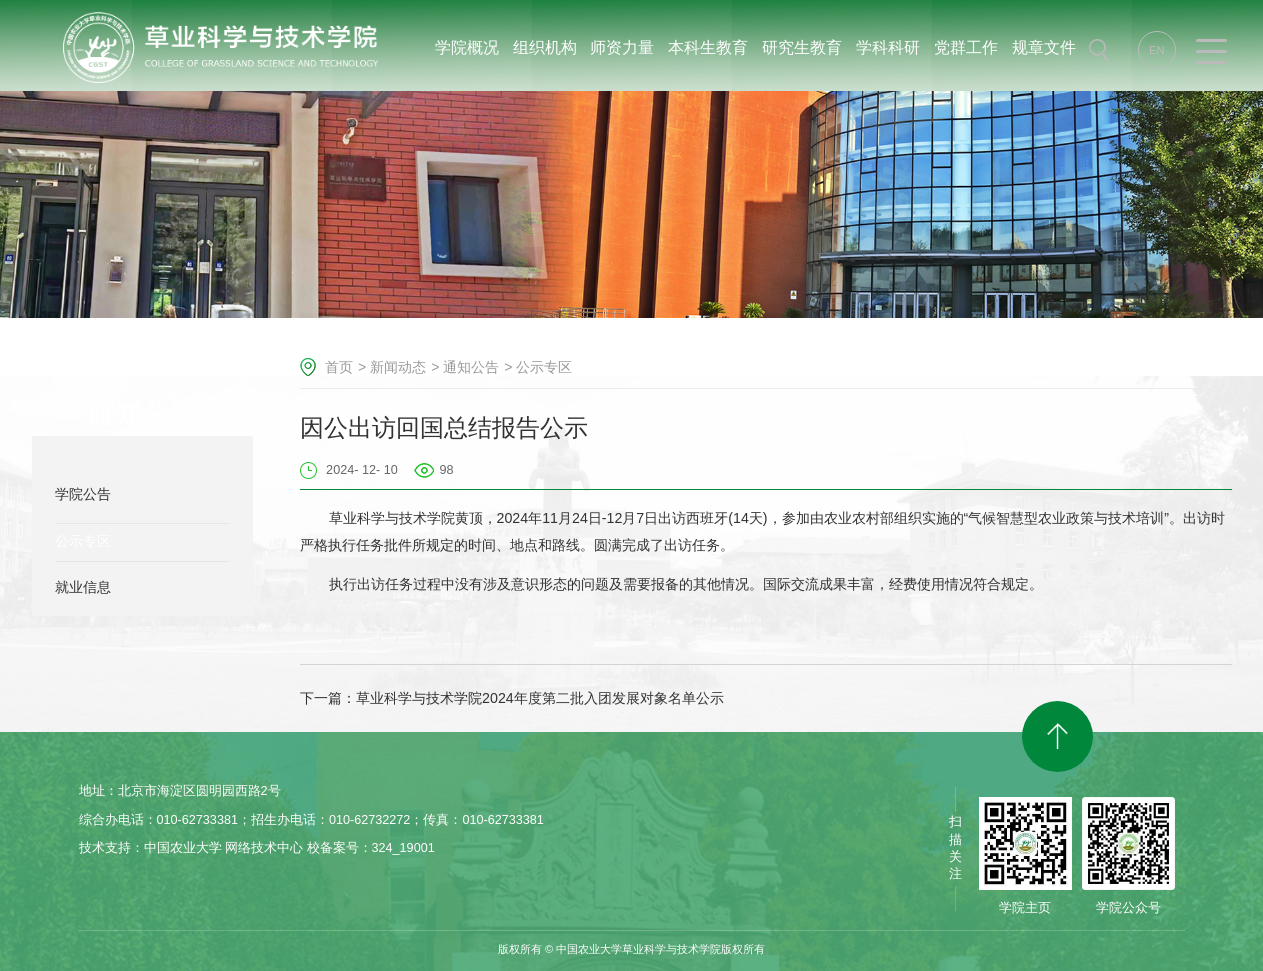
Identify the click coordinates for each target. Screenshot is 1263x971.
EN (1156, 50)
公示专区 (544, 367)
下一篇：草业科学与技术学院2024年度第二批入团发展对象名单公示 (512, 698)
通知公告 (471, 367)
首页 (339, 367)
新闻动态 (398, 367)
